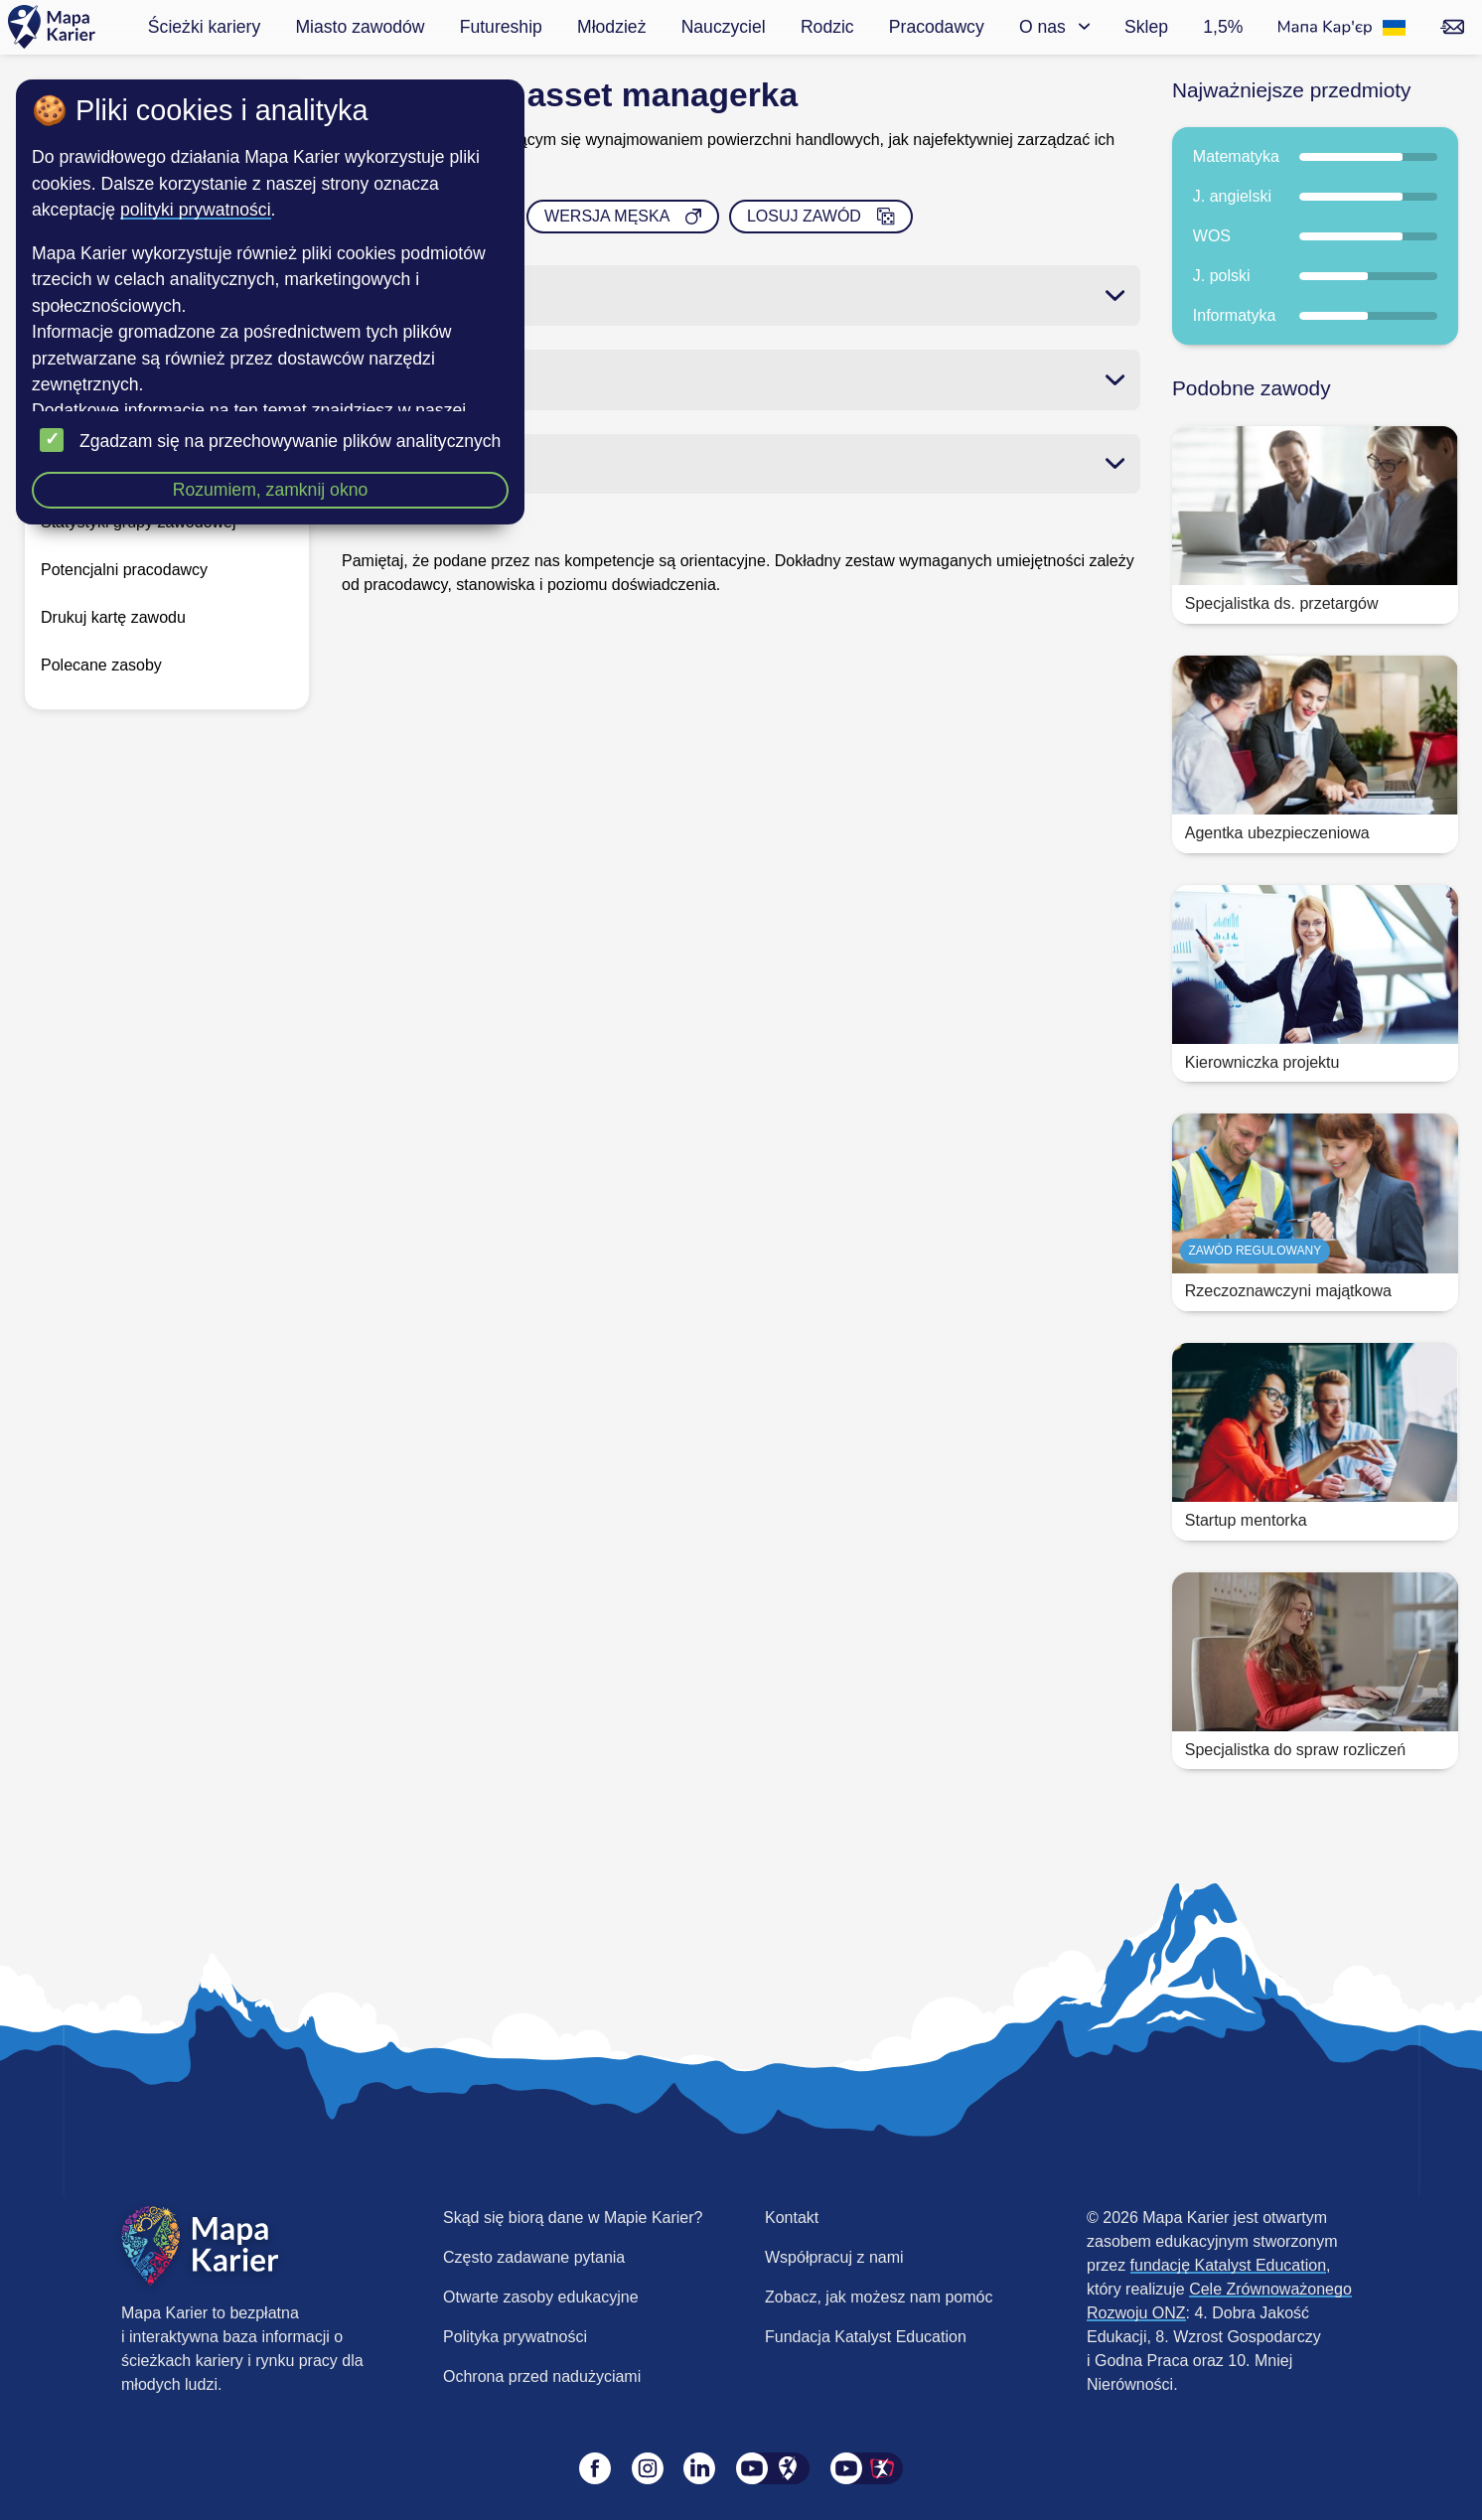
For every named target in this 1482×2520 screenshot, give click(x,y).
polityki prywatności (195, 210)
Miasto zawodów (359, 27)
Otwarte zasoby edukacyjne (541, 2297)
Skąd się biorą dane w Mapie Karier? (572, 2217)
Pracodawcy (936, 27)
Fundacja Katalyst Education (865, 2336)
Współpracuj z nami (834, 2257)
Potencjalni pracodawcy (124, 569)
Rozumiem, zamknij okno (271, 490)
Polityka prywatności (515, 2336)
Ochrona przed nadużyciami (542, 2376)
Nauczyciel (723, 27)
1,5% (1223, 27)
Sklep (1146, 27)
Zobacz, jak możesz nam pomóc (878, 2297)
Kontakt (791, 2217)
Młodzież (611, 27)
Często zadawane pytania (534, 2257)
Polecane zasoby (101, 665)
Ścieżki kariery (204, 27)
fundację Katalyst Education (1228, 2265)
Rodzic (827, 27)
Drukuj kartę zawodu (113, 617)
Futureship (501, 27)
